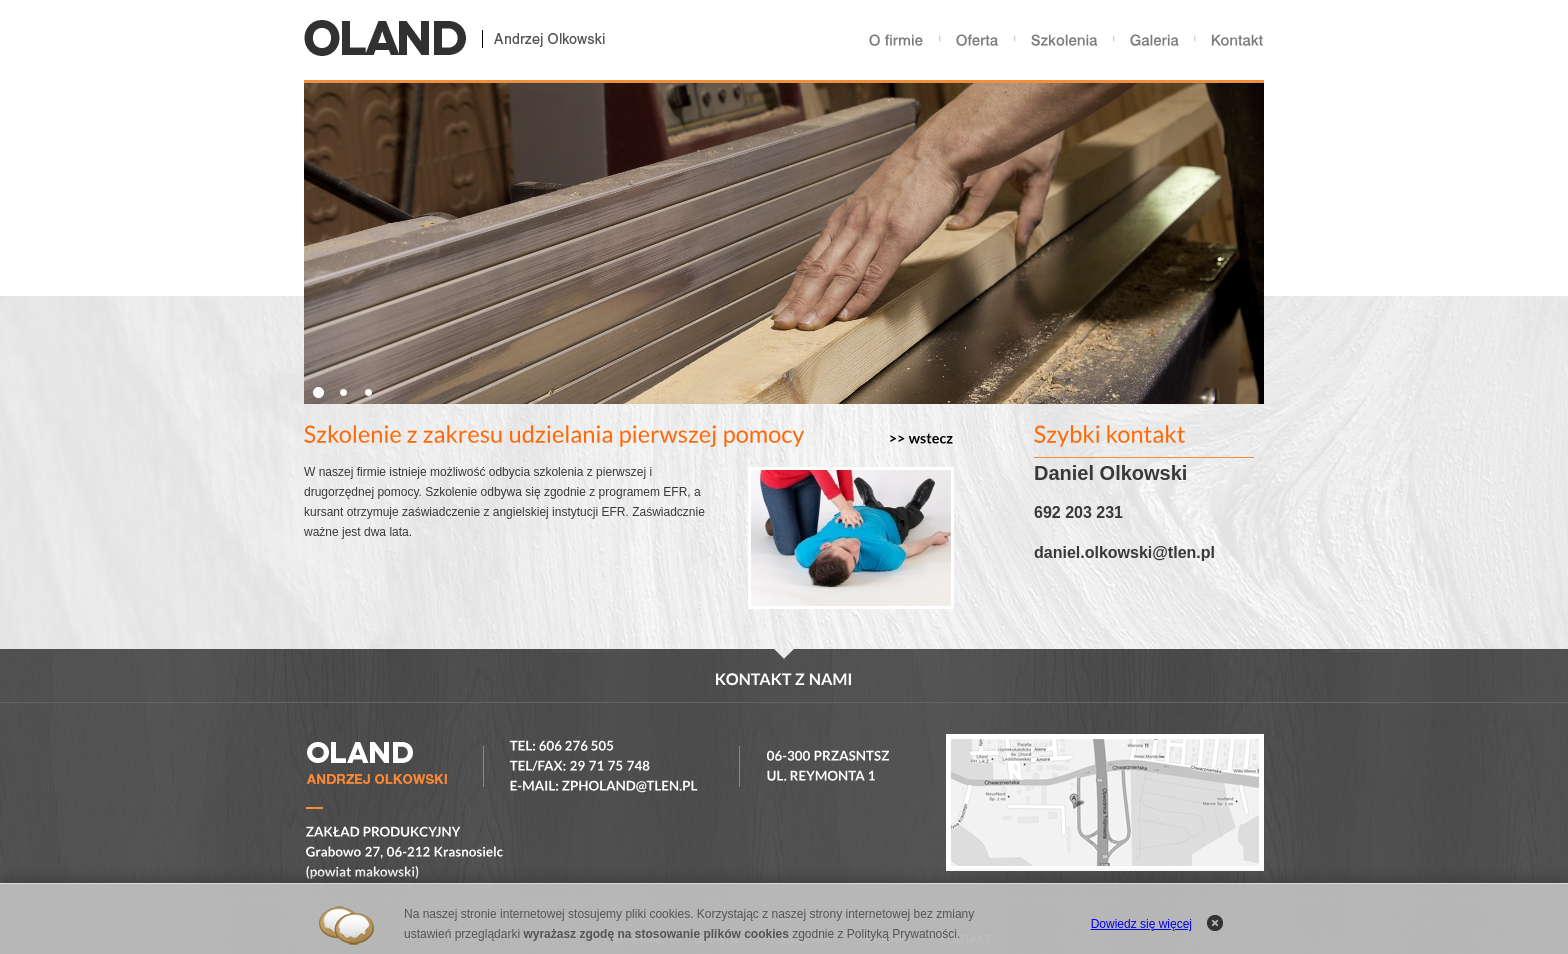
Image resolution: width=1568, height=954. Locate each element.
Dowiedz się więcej (1141, 924)
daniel (1057, 552)
